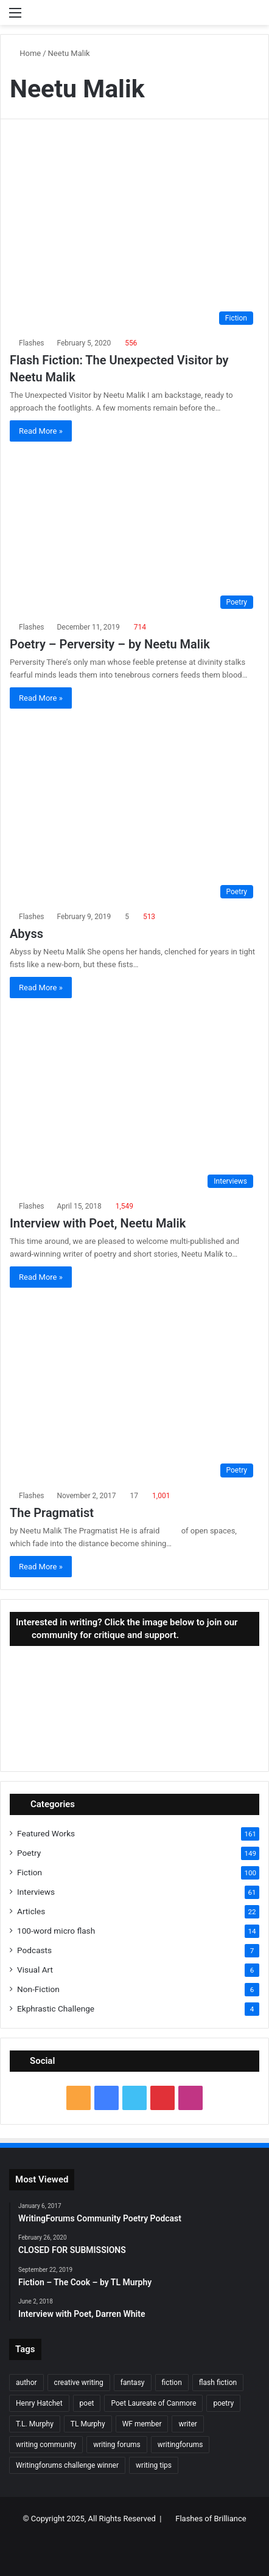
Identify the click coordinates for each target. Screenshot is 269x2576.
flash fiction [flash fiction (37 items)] (218, 2382)
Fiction (29, 1872)
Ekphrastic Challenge (55, 2008)
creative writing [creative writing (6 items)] (78, 2382)
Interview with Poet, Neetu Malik (98, 1223)
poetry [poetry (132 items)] (223, 2403)
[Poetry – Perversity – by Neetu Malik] (134, 532)
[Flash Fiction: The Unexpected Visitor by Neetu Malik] (134, 237)
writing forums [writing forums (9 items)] (117, 2444)
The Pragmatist (52, 1512)
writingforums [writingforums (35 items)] (180, 2444)
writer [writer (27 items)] (187, 2424)
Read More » (41, 431)
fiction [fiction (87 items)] (172, 2382)
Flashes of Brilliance (210, 2518)
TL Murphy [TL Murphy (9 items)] (88, 2424)
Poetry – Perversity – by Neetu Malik (110, 644)
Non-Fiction (38, 1989)
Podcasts (34, 1950)
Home (25, 53)
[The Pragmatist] (134, 1390)
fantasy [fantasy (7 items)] (133, 2382)
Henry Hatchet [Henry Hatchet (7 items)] (39, 2403)
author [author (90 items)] (26, 2382)
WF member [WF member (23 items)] (142, 2424)
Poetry (29, 1853)
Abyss (26, 933)
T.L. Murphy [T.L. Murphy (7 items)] (35, 2424)
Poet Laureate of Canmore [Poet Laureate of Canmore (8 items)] (153, 2403)
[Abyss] (134, 810)
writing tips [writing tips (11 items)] (154, 2465)
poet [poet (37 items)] (87, 2403)
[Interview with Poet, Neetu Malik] (134, 1100)
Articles (31, 1911)
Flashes (31, 343)
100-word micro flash (56, 1930)
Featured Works (46, 1833)
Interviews (36, 1892)
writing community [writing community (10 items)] (46, 2444)
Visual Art (35, 1969)
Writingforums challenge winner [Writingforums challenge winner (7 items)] (67, 2465)
